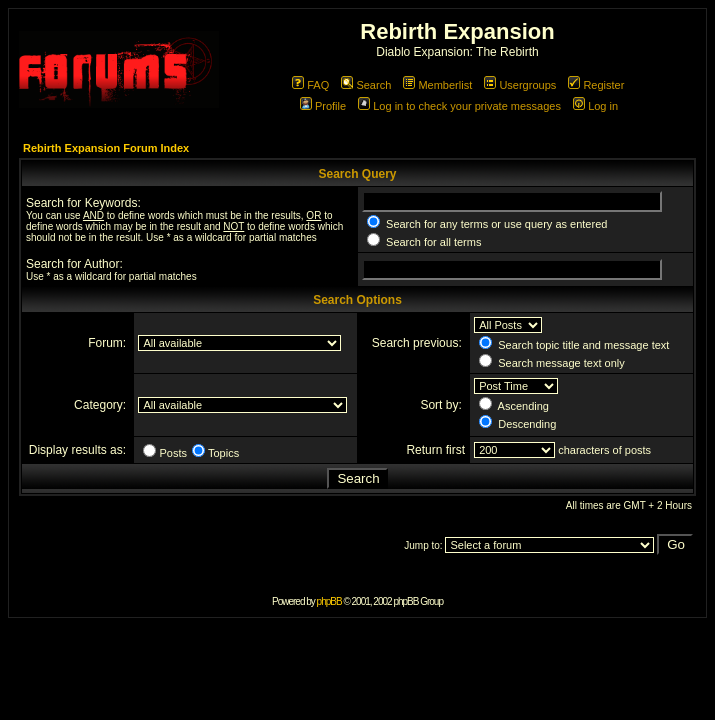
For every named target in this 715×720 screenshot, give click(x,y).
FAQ (310, 85)
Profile (323, 106)
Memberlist (437, 85)
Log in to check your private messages (459, 106)
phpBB (329, 601)
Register (596, 85)
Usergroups (520, 85)
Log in (595, 106)
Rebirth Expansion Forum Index (106, 148)
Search (366, 85)
